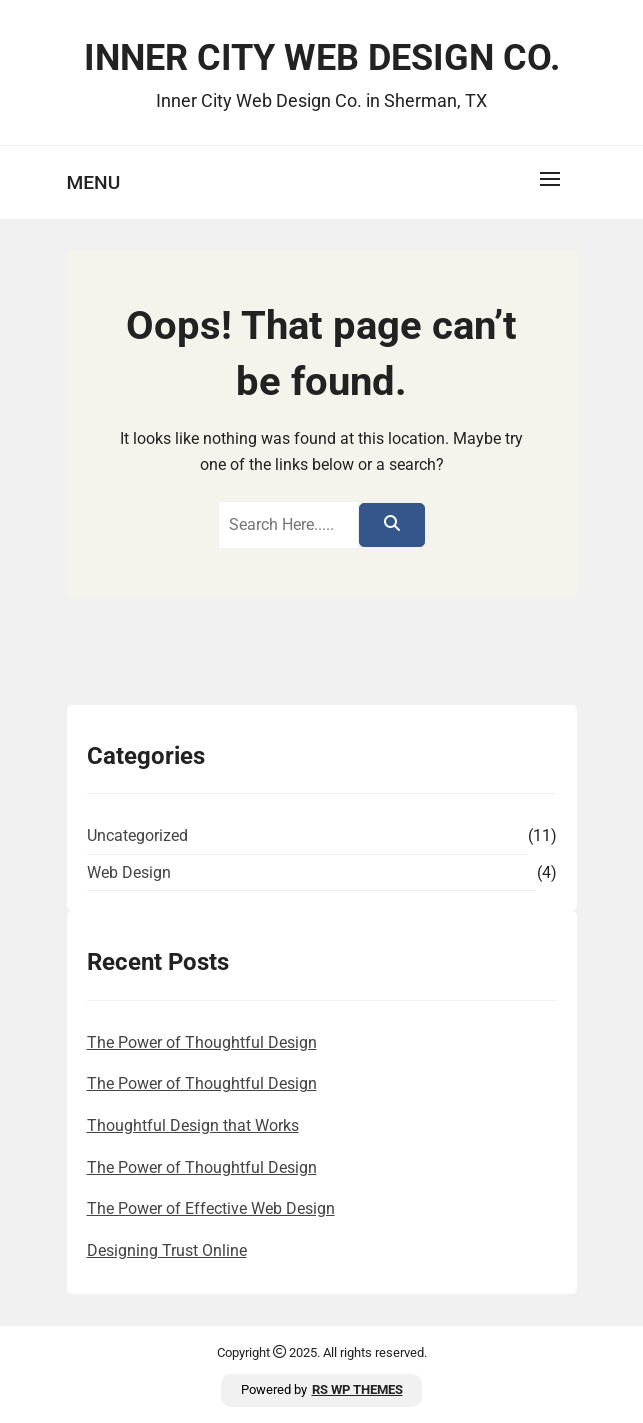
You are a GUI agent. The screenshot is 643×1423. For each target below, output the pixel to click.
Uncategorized (137, 835)
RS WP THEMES (357, 1389)
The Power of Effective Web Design (211, 1208)
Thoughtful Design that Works (193, 1125)
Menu (94, 182)
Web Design (129, 872)
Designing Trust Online (167, 1250)
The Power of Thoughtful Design (202, 1042)
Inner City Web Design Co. (322, 58)
